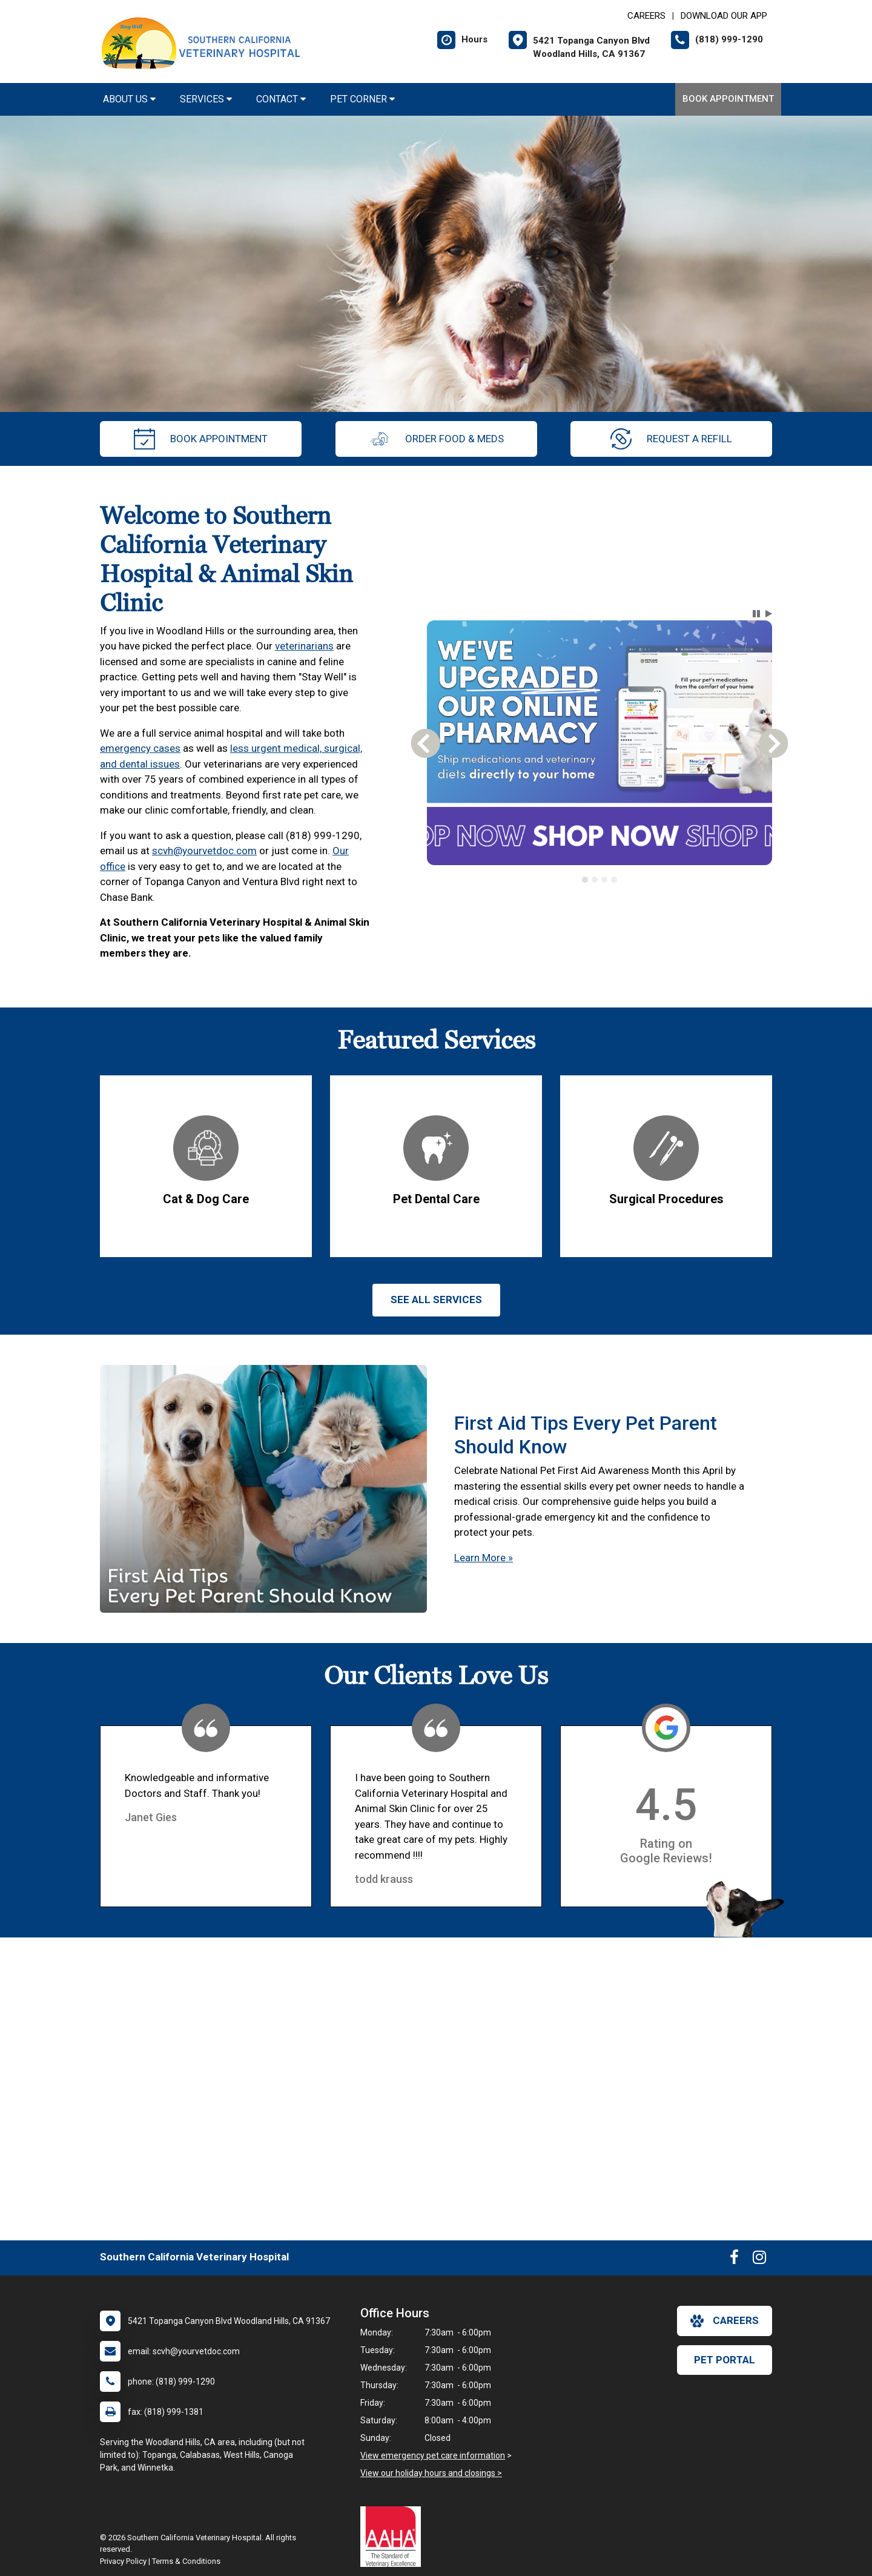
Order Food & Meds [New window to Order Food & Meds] (436, 439)
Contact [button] (281, 99)
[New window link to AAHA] (393, 2536)
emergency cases (140, 748)
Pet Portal (724, 2360)
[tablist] (600, 880)
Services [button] (206, 99)
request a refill (671, 439)
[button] (756, 614)
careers (724, 2321)
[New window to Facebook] (734, 2260)
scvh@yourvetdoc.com (204, 851)
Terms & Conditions (186, 2561)
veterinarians (304, 646)
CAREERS (646, 15)
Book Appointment (728, 98)
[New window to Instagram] (759, 2260)
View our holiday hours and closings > (431, 2473)
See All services (436, 1299)
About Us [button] (129, 99)
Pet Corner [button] (362, 99)
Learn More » (483, 1558)
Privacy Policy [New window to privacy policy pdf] (123, 2561)
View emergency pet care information (432, 2455)
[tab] (585, 880)
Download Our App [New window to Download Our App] (724, 15)
